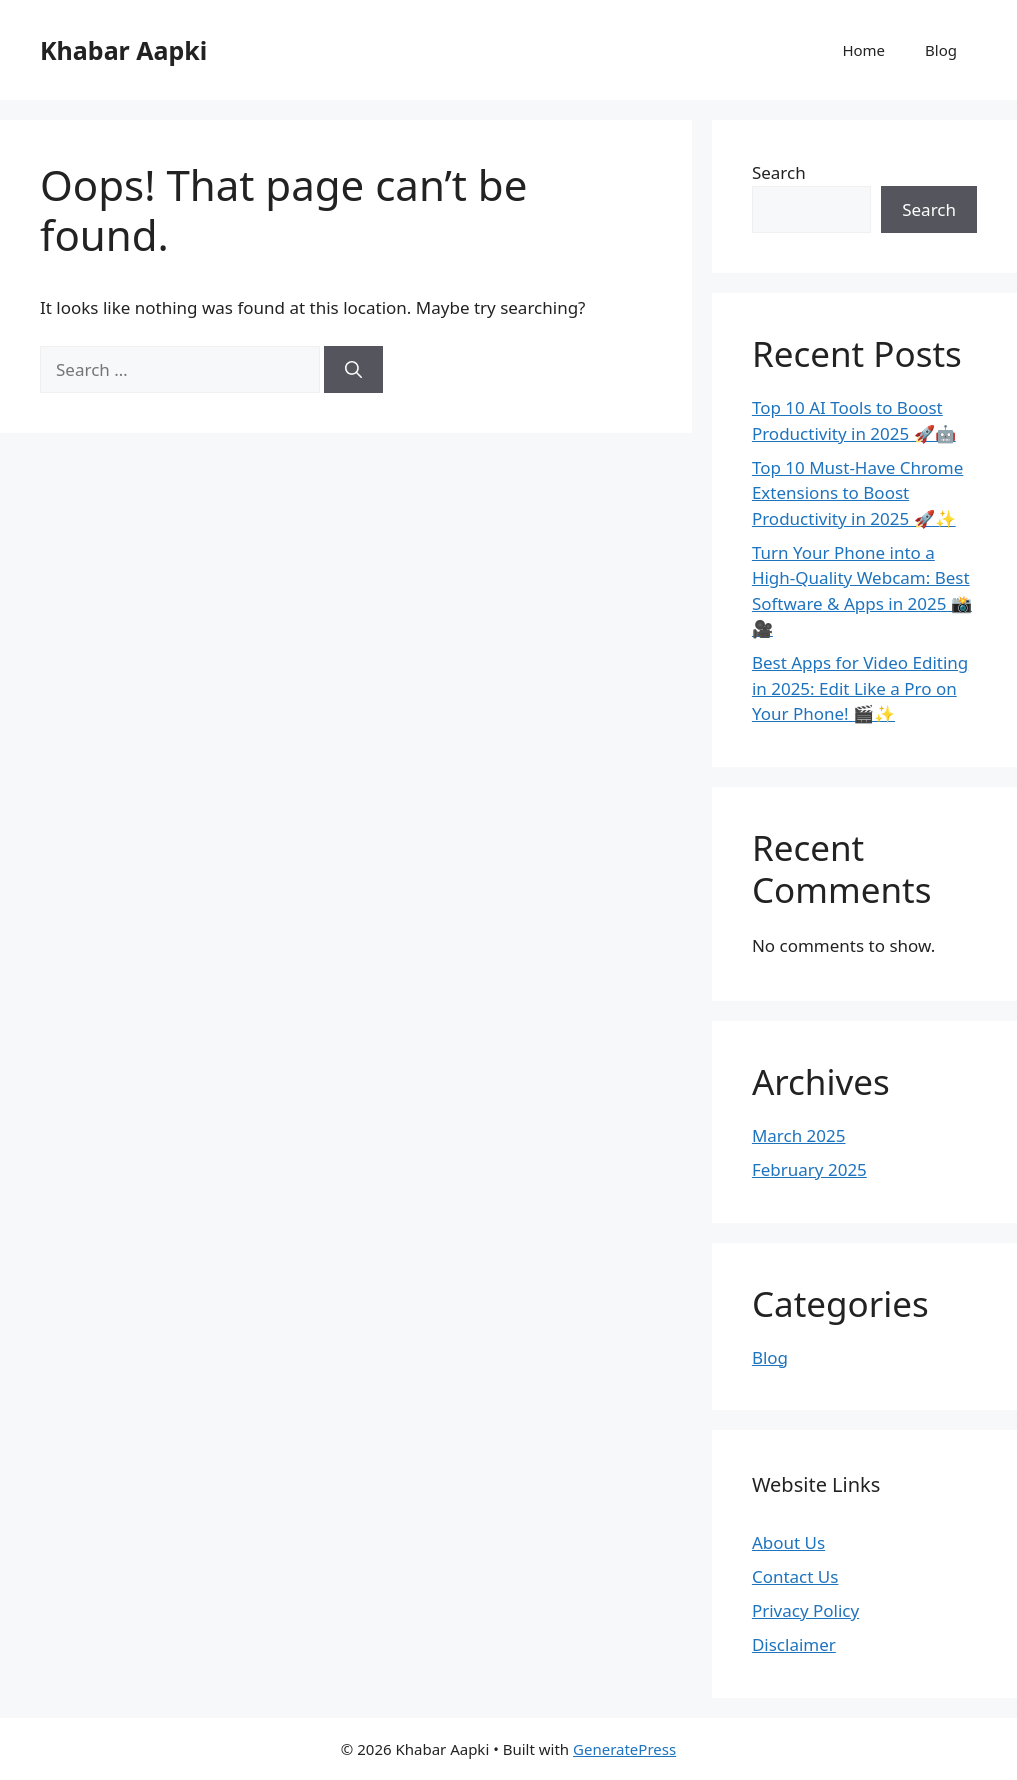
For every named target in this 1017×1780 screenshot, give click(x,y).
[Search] (353, 370)
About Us (788, 1542)
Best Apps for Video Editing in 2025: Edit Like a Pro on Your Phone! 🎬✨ (860, 688)
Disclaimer (794, 1644)
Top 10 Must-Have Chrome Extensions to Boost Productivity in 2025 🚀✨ (857, 493)
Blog (941, 50)
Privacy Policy (805, 1610)
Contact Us (795, 1576)
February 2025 (809, 1169)
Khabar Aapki (123, 50)
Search (779, 172)
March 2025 (799, 1135)
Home (863, 50)
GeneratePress (624, 1749)
